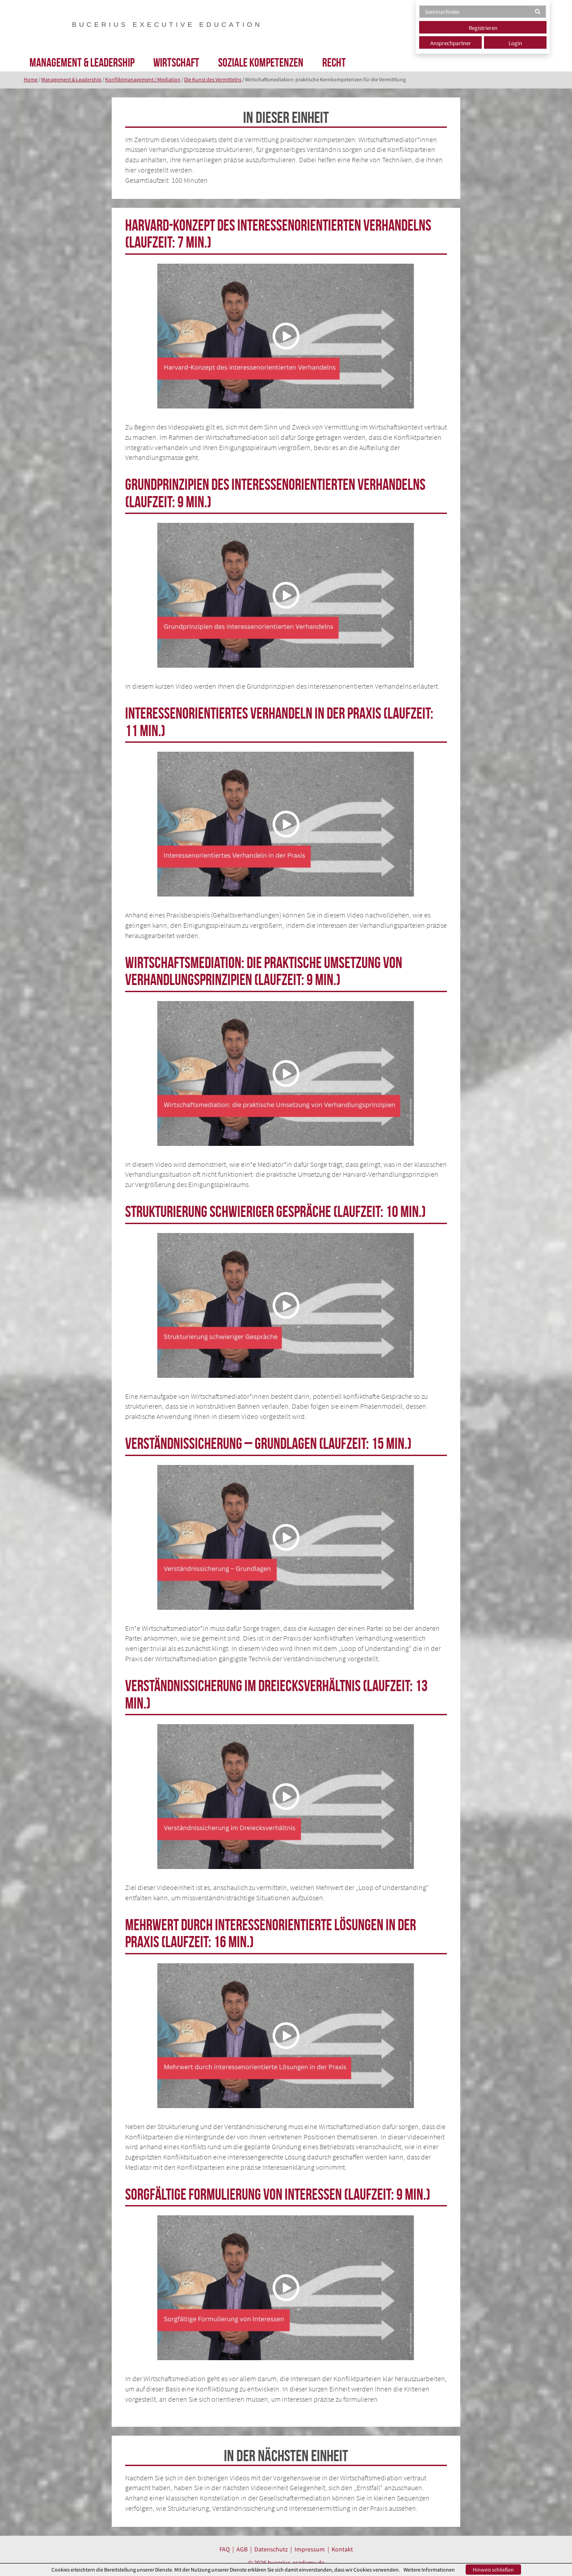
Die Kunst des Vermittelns (212, 79)
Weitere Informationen (429, 2569)
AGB (242, 2549)
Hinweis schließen (493, 2569)
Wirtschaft (176, 62)
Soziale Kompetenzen (260, 62)
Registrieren (483, 28)
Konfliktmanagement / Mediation (143, 79)
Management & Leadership (82, 62)
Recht (334, 62)
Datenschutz (271, 2549)
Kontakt (342, 2549)
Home (31, 79)
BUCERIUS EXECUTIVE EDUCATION (167, 24)
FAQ (224, 2549)
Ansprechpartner (450, 43)
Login (515, 43)
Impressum (309, 2549)
